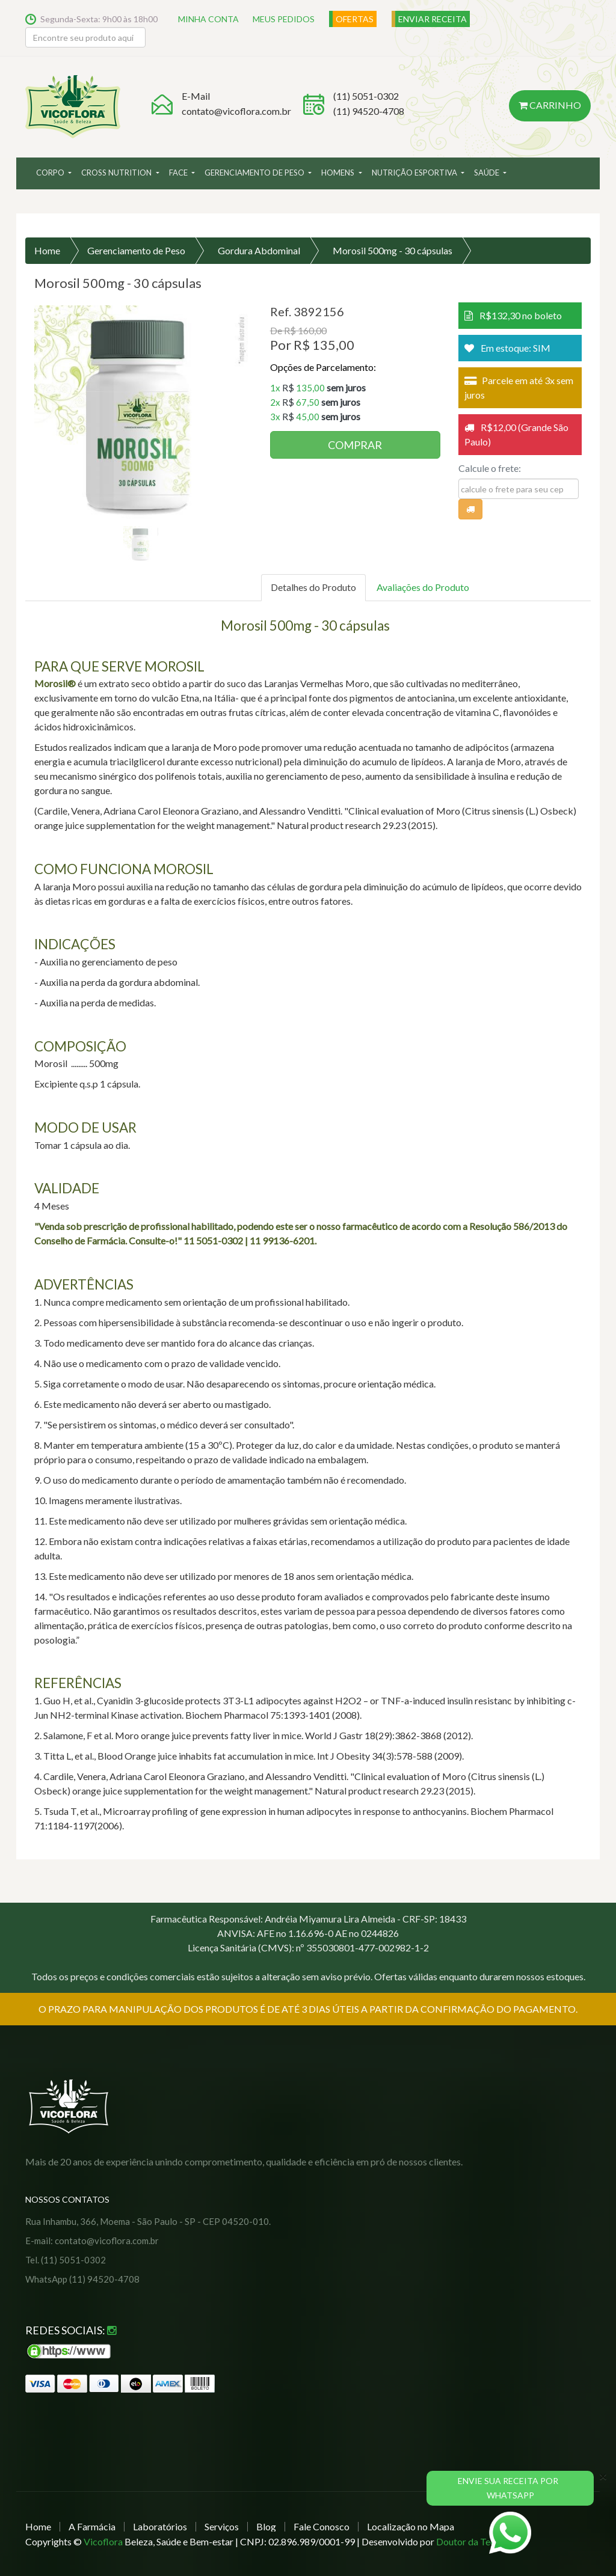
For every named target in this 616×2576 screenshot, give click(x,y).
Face (179, 172)
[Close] (602, 2476)
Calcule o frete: (489, 468)
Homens (338, 172)
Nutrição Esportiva (415, 172)
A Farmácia (92, 2526)
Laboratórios (160, 2526)
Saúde (487, 172)
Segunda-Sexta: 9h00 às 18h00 (99, 19)
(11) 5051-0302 (366, 96)
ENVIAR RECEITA (435, 19)
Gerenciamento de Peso (255, 172)
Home (47, 250)
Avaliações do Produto (423, 587)
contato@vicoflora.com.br (236, 111)
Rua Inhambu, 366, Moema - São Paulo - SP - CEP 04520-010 (147, 2221)
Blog (266, 2526)
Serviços (222, 2526)
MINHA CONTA (209, 19)
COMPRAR (355, 444)
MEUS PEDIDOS (285, 19)
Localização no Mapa (410, 2526)
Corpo (51, 172)
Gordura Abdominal (259, 250)
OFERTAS (357, 19)
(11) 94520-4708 (368, 111)
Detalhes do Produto (313, 587)
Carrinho (550, 105)
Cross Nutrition (117, 172)
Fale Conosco (322, 2526)
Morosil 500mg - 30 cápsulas (392, 250)
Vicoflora (103, 2541)
